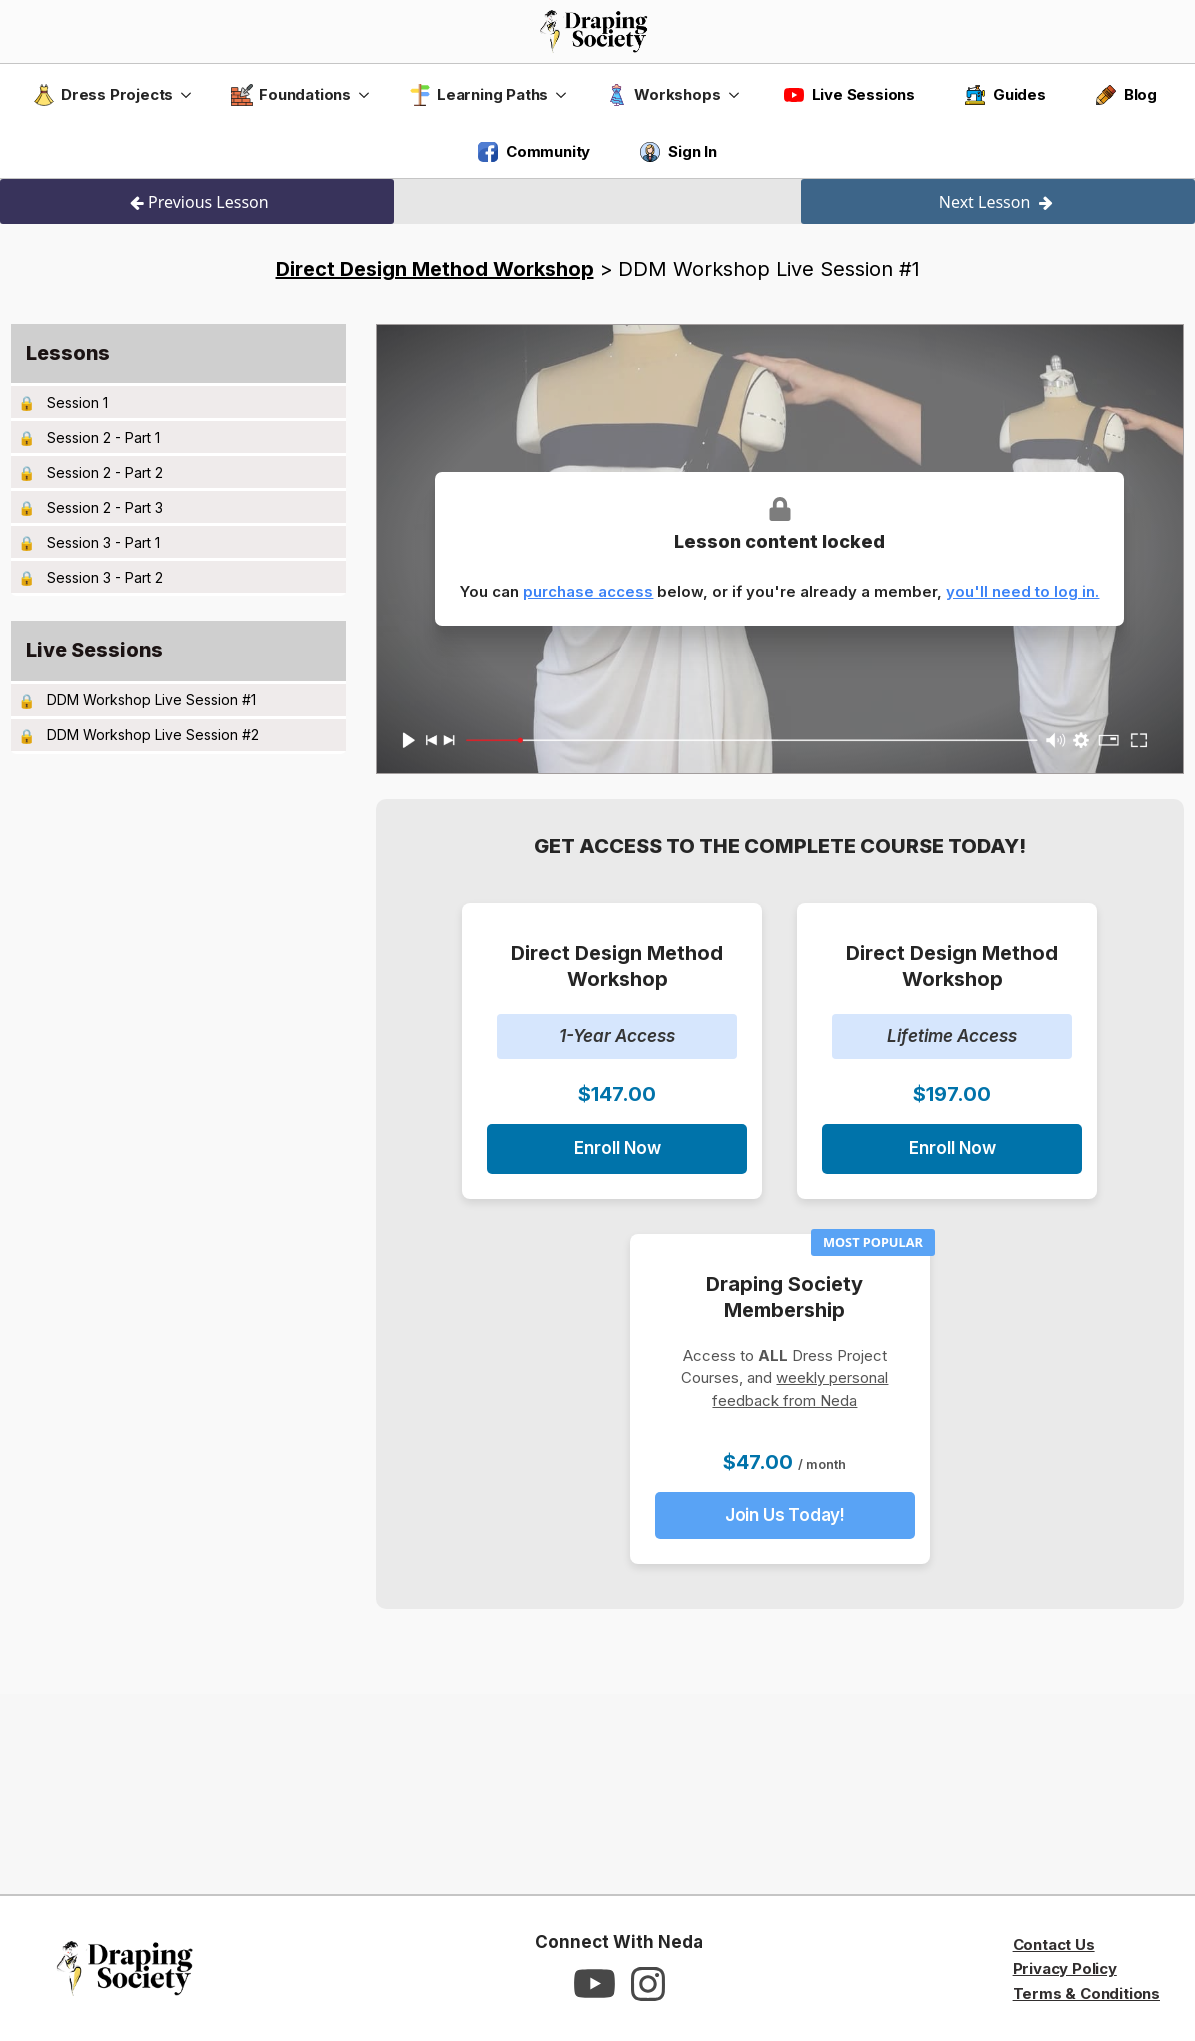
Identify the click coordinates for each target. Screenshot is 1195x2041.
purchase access (588, 591)
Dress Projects (103, 95)
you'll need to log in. (1022, 591)
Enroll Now (617, 1148)
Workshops (663, 95)
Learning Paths (478, 95)
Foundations (291, 95)
